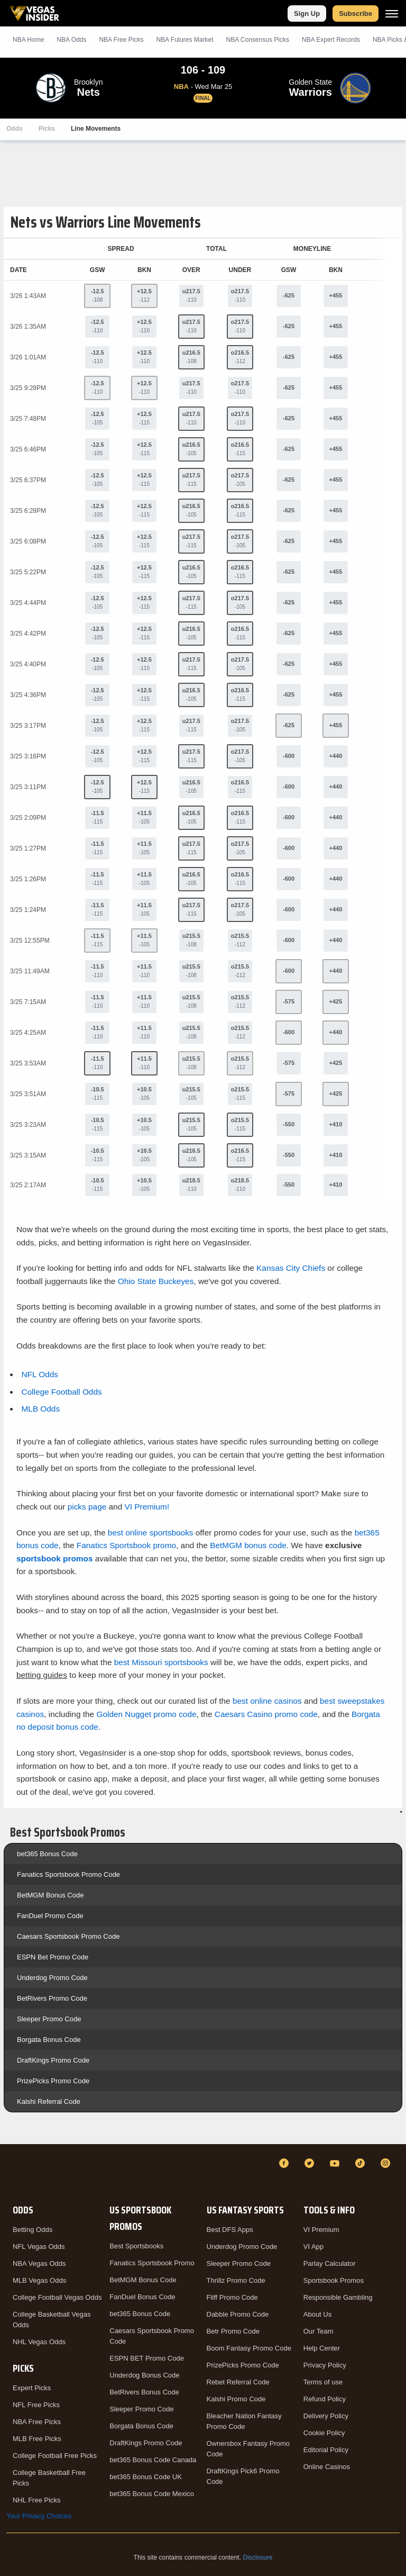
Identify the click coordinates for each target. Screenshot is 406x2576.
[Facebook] (285, 2163)
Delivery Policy (325, 2416)
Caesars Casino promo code (266, 1714)
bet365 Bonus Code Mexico (151, 2494)
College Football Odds (61, 1391)
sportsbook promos (54, 1558)
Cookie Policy (324, 2433)
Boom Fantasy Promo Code (249, 2348)
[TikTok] (361, 2163)
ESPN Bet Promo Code (52, 1957)
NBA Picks (121, 39)
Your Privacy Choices (38, 2516)
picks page (87, 1506)
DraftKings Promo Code (53, 2060)
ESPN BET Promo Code (146, 2358)
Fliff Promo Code (232, 2297)
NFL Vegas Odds (39, 2246)
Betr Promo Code (233, 2331)
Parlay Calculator (329, 2263)
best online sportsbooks (150, 1532)
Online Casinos (326, 2467)
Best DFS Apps (230, 2230)
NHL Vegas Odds (39, 2342)
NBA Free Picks (37, 2422)
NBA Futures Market (184, 39)
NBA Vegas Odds (39, 2263)
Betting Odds (32, 2230)
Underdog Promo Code (52, 1978)
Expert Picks (32, 2388)
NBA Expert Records (331, 39)
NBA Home (28, 39)
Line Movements (96, 128)
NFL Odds (39, 1374)
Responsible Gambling (338, 2297)
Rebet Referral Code (238, 2382)
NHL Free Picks (37, 2500)
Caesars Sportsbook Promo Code (68, 1936)
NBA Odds (71, 39)
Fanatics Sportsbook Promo (151, 2263)
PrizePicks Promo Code (53, 2081)
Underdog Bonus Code (144, 2375)
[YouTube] (336, 2163)
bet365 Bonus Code (47, 1854)
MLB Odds (40, 1408)
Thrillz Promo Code (236, 2280)
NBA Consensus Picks (257, 39)
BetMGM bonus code (248, 1545)
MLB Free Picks (37, 2439)
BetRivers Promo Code (52, 1998)
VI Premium (321, 2230)
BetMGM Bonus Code (50, 1895)
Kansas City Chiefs (290, 1267)
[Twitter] (310, 2163)
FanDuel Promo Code (50, 1916)
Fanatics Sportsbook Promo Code (68, 1874)
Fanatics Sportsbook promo (126, 1545)
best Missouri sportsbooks (161, 1662)
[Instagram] (387, 2163)
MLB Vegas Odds (39, 2280)
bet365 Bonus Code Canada (152, 2460)
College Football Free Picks (55, 2456)
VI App (313, 2246)
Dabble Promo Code (238, 2314)
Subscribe (355, 13)
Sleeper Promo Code (49, 2019)
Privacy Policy (324, 2365)
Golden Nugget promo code (146, 1714)
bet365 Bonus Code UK (145, 2477)
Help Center (321, 2348)
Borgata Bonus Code (49, 2040)
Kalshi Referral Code (48, 2101)
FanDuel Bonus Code (142, 2297)
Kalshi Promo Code (236, 2399)
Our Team (318, 2331)
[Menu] (391, 13)
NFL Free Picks (36, 2405)
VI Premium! (147, 1506)
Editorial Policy (325, 2450)
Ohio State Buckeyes (156, 1281)
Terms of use (323, 2382)
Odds (14, 128)
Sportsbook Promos (333, 2280)
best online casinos (267, 1700)
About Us (317, 2314)
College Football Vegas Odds (57, 2297)
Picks (47, 128)
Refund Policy (324, 2399)
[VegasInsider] (12, 2172)
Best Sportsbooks (136, 2246)
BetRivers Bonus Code (144, 2392)
